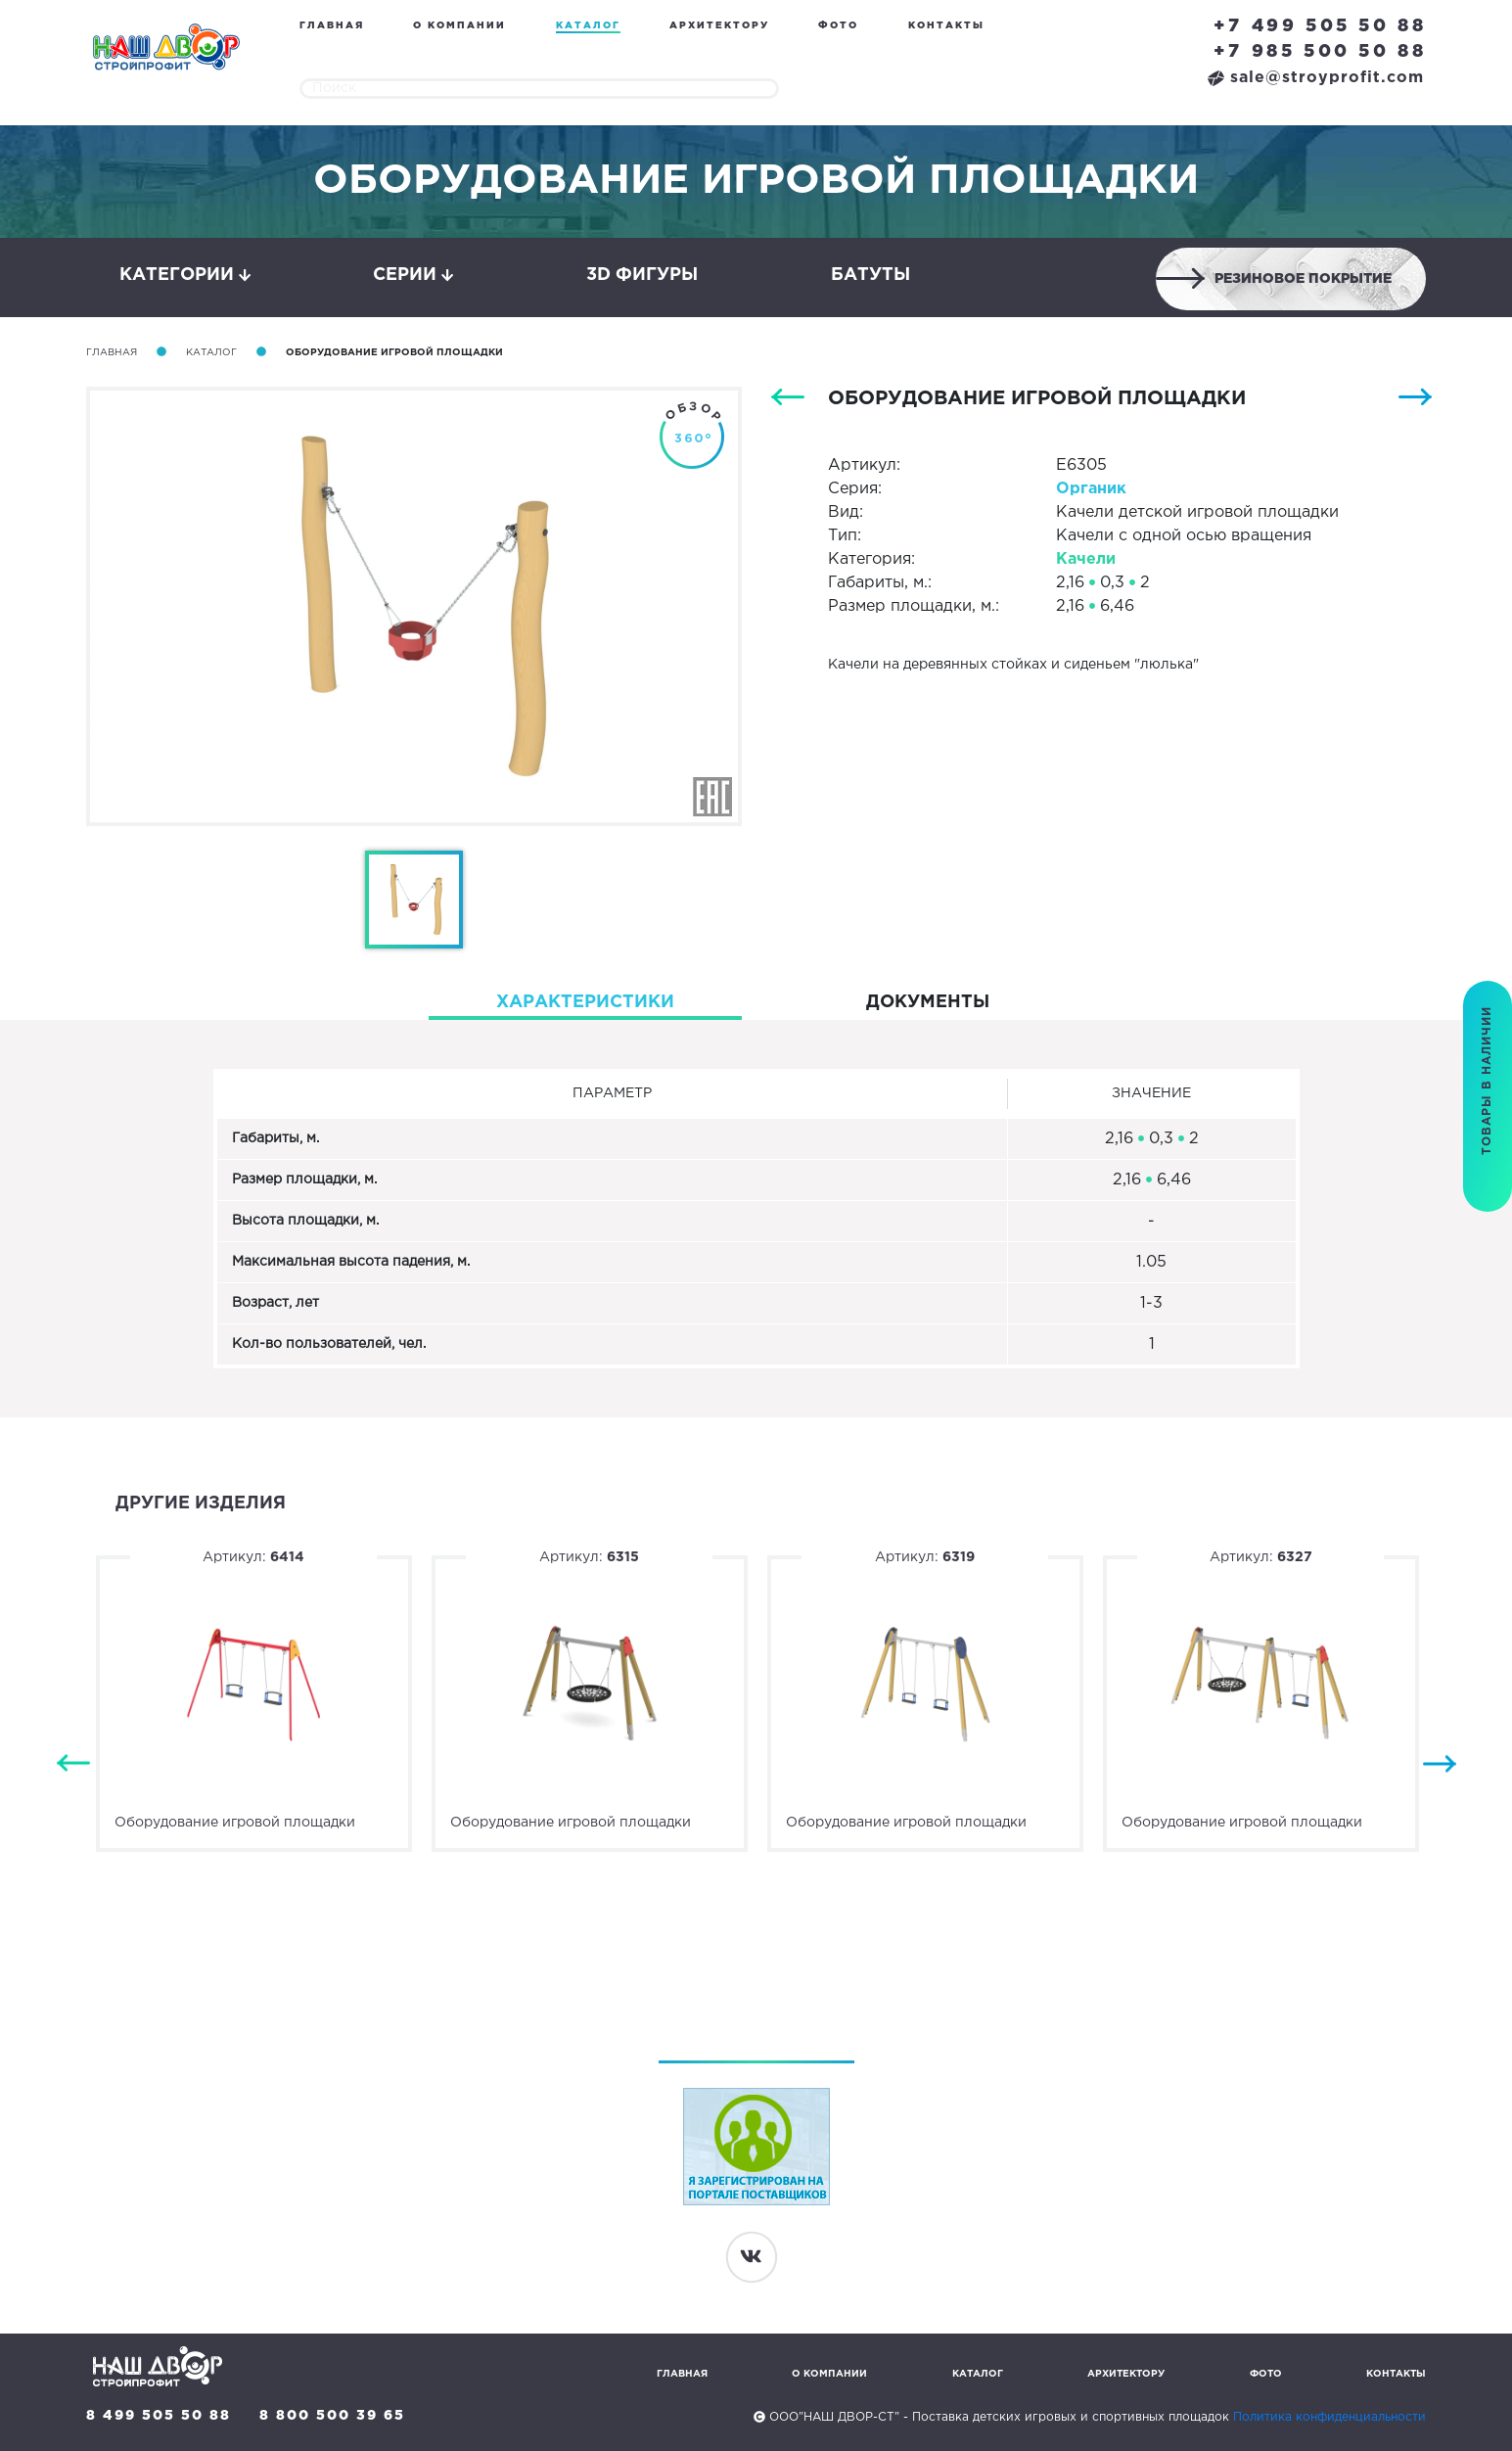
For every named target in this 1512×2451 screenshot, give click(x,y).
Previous (73, 1764)
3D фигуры (642, 275)
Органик (1091, 489)
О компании (459, 26)
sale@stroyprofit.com (1316, 77)
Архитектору (719, 26)
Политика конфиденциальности (1329, 2417)
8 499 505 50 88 (158, 2416)
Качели (1086, 559)
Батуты (870, 275)
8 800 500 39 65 (332, 2416)
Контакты (946, 26)
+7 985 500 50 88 (1320, 52)
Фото (838, 26)
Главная (331, 26)
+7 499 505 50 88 (1320, 26)
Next (1439, 1764)
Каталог (588, 26)
